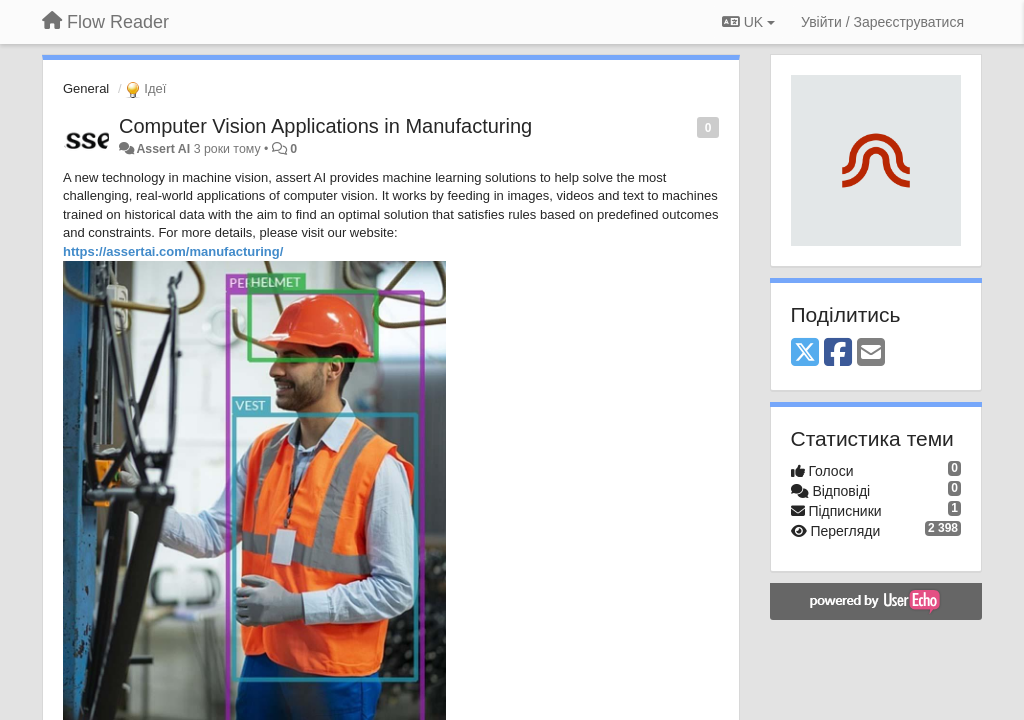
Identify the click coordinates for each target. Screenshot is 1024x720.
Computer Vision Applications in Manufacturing (325, 126)
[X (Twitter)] (805, 353)
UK (748, 22)
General (86, 88)
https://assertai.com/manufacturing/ (173, 251)
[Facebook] (838, 353)
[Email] (871, 353)
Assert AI (163, 149)
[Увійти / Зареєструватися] (882, 22)
